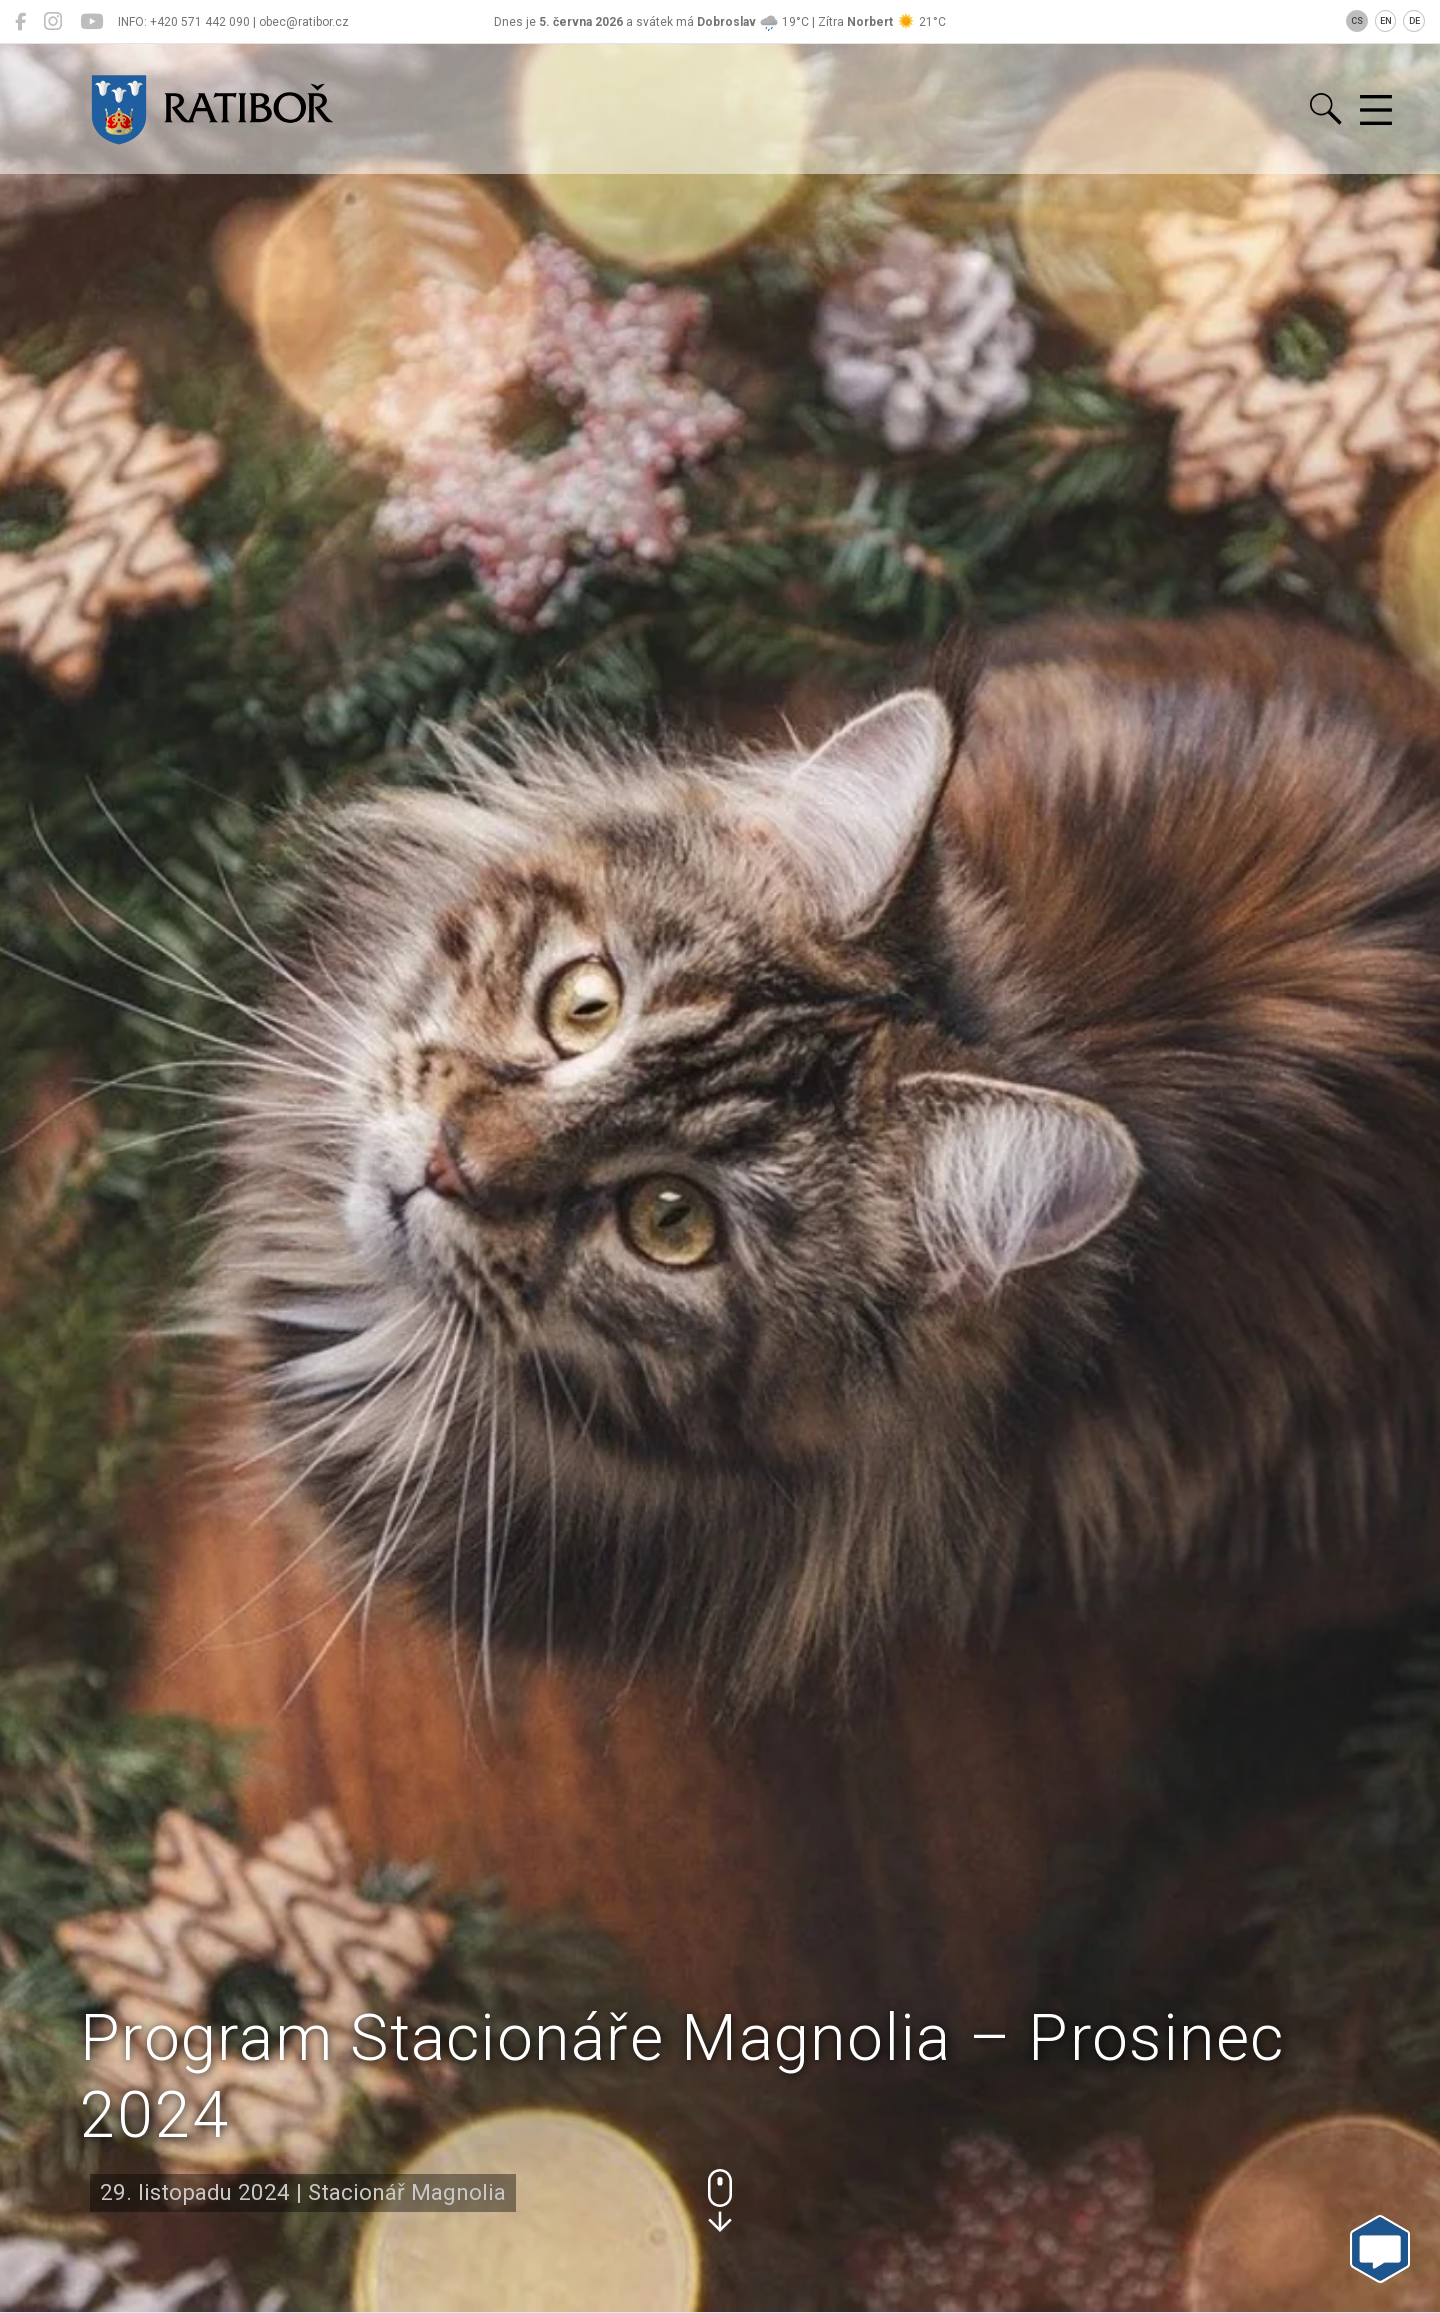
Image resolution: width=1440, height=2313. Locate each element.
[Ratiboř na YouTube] (91, 22)
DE (1414, 21)
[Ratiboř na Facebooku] (20, 22)
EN (1386, 21)
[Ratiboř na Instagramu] (53, 22)
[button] (720, 2200)
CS (1357, 21)
